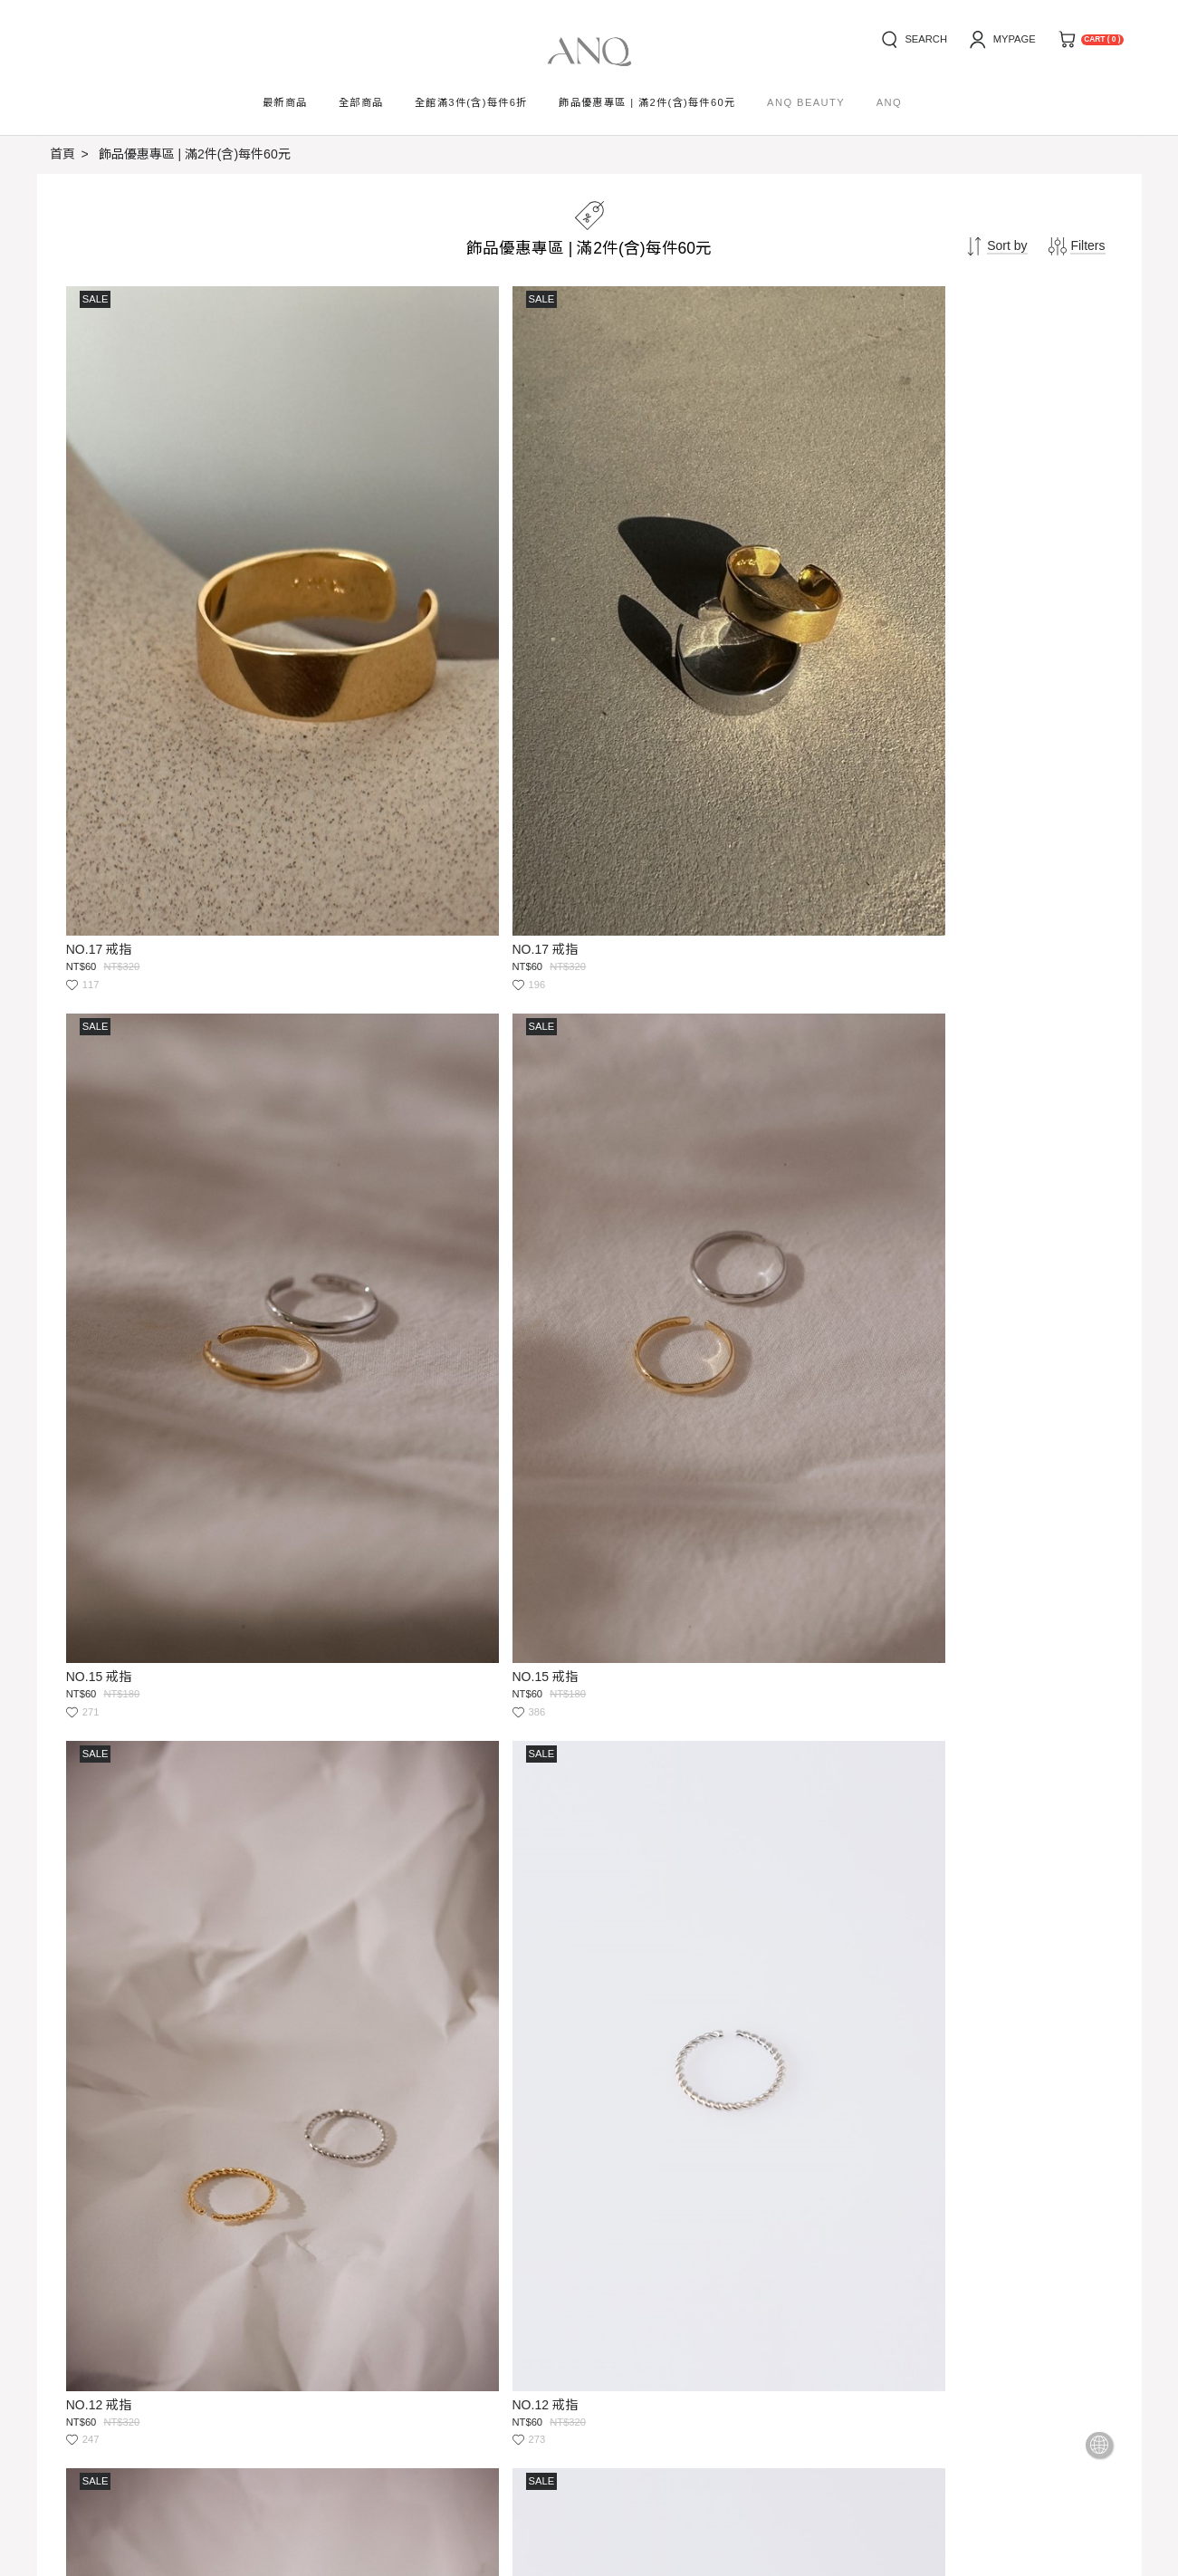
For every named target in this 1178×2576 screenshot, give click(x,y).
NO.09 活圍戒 (637, 1566)
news (167, 2287)
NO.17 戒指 (101, 670)
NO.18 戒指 (631, 1117)
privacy (321, 2287)
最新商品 (285, 102)
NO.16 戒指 (631, 2013)
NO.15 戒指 (631, 670)
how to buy (80, 2287)
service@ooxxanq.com (194, 2414)
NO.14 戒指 (101, 1566)
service (240, 2287)
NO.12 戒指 (101, 1117)
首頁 (62, 154)
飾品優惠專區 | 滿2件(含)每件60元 (195, 154)
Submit (594, 2359)
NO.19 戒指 (101, 2013)
